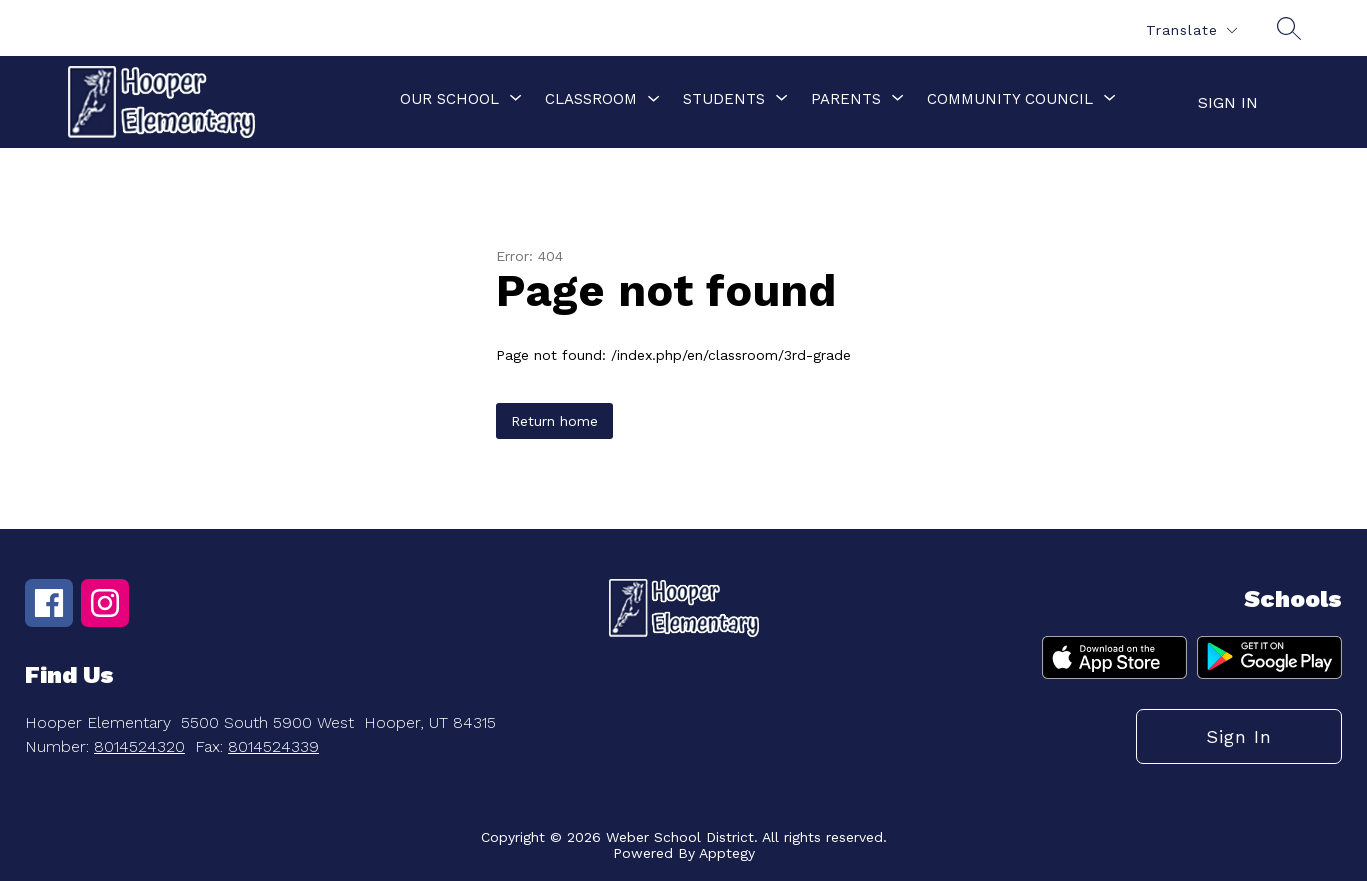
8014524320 (139, 746)
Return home (554, 421)
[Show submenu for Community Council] (1010, 99)
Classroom (591, 99)
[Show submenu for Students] (724, 99)
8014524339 (273, 746)
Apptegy (727, 853)
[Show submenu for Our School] (449, 99)
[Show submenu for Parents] (846, 99)
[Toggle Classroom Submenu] (654, 99)
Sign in (1228, 102)
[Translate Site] (1191, 30)
